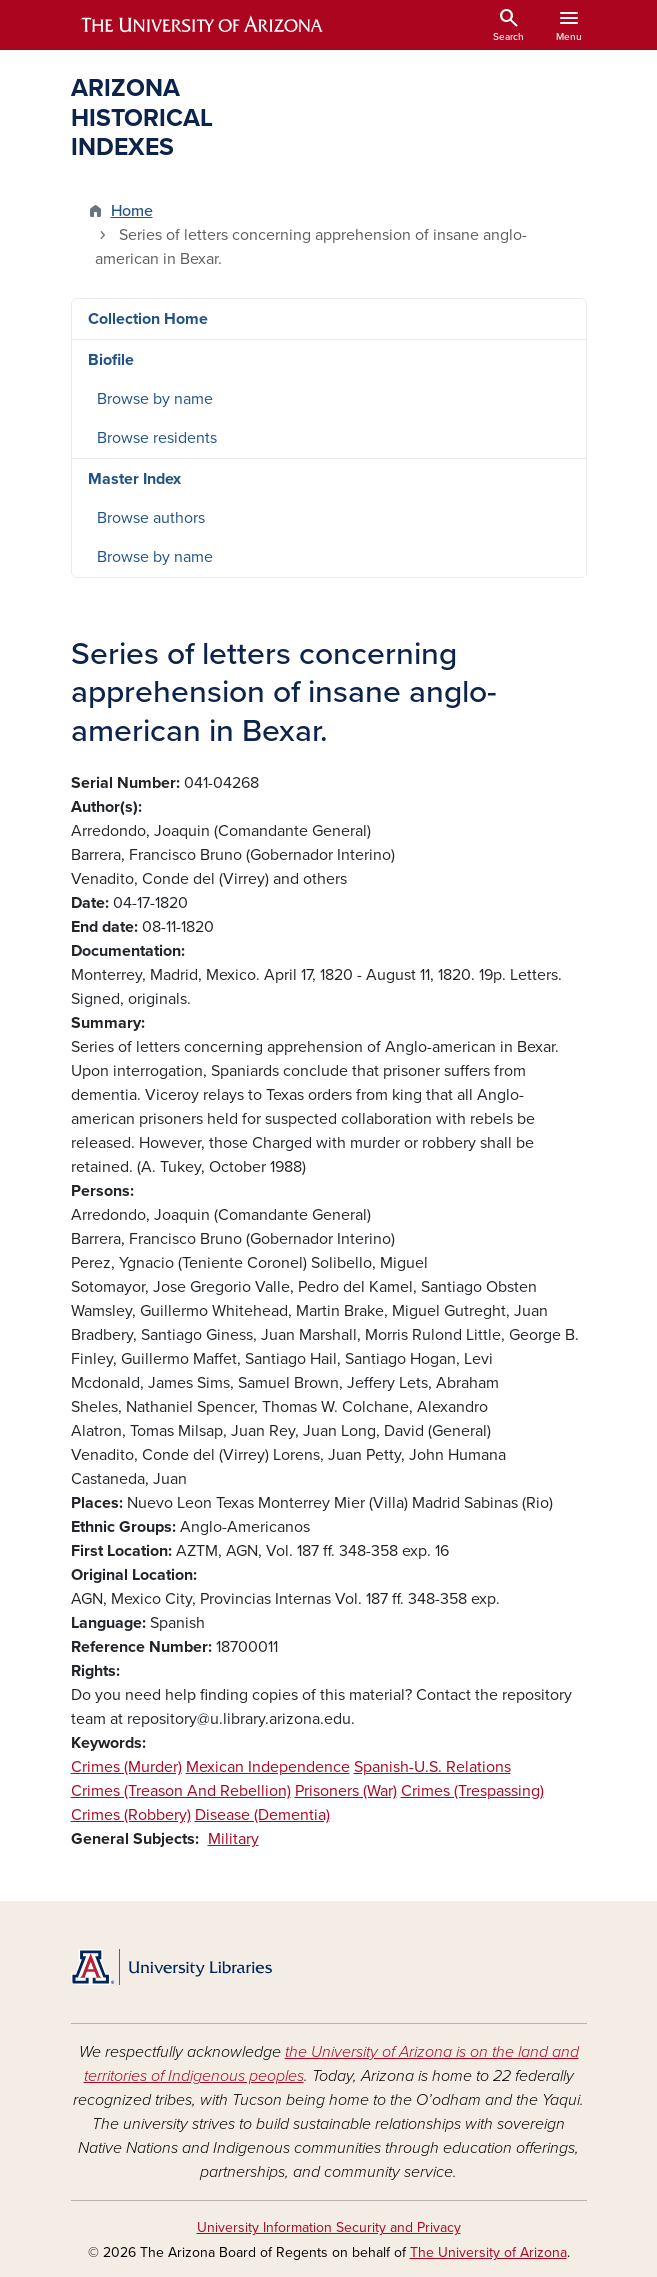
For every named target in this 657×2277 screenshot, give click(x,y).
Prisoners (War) (346, 1791)
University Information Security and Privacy (329, 2227)
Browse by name (155, 399)
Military (233, 1839)
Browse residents (157, 438)
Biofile (111, 360)
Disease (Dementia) (262, 1815)
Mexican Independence (268, 1767)
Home (132, 211)
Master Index (134, 479)
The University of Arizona (488, 2252)
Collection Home (148, 319)
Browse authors (151, 518)
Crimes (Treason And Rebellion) (181, 1791)
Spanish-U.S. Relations (432, 1767)
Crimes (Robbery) (131, 1815)
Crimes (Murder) (126, 1767)
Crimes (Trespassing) (472, 1791)
